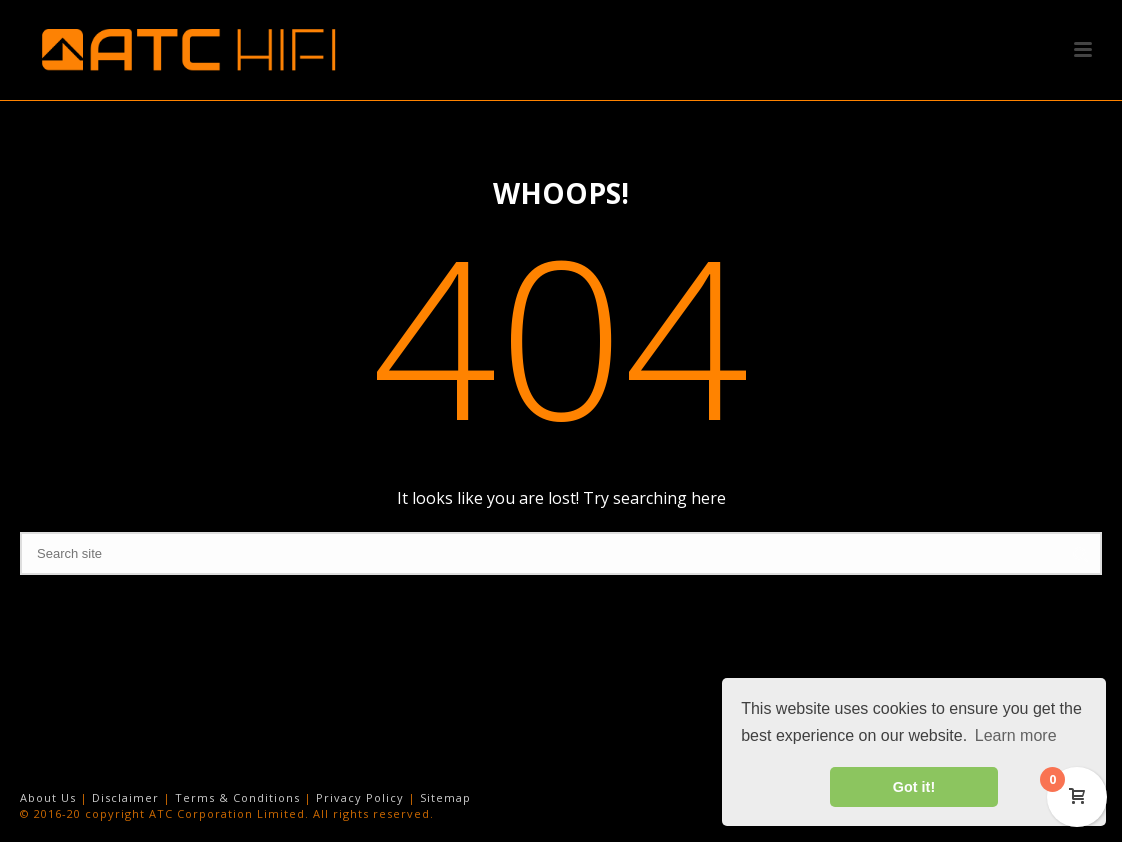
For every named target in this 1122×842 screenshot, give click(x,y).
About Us (48, 797)
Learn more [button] (1016, 735)
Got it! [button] (914, 787)
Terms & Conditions (237, 797)
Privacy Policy (360, 797)
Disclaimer (125, 797)
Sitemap (445, 797)
